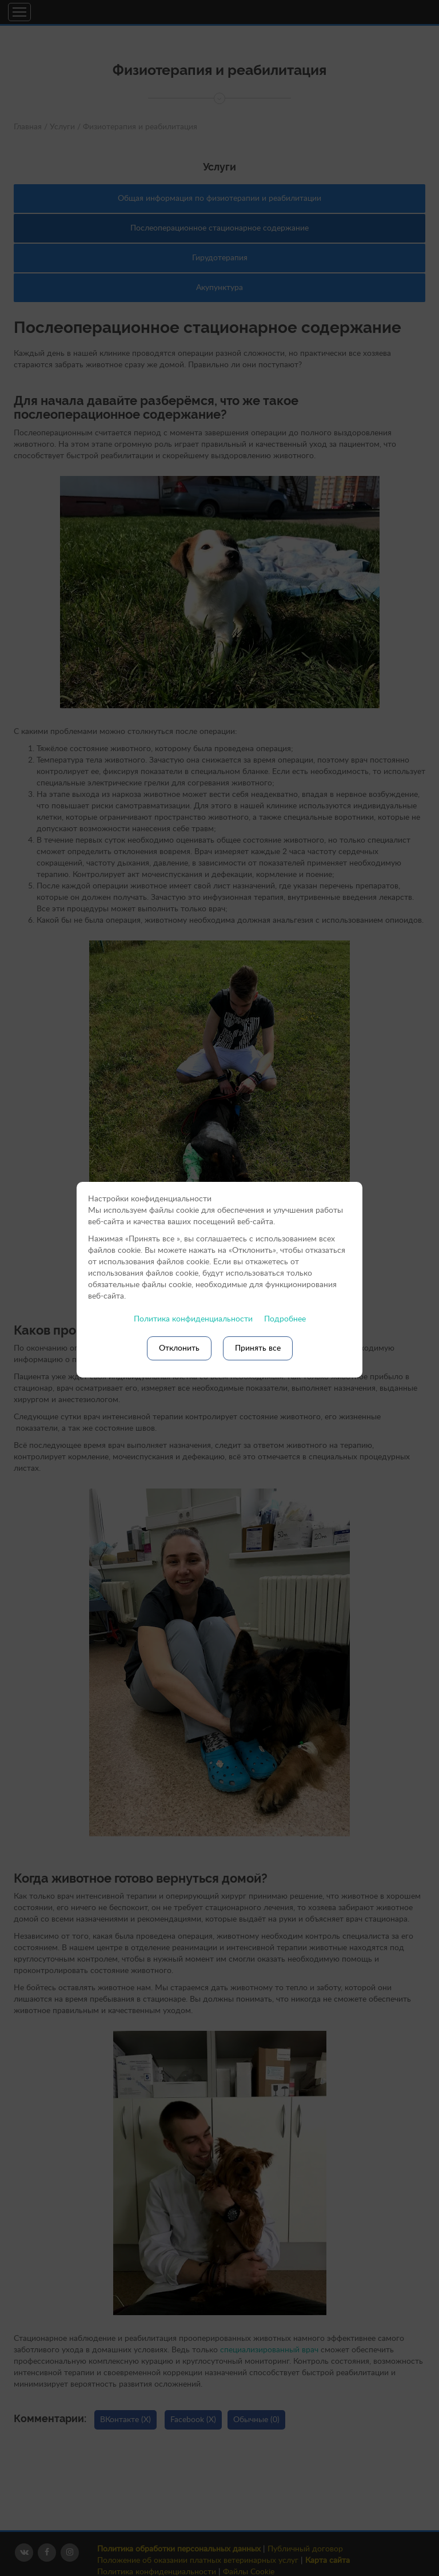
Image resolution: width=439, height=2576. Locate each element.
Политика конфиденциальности (193, 1319)
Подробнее (285, 1319)
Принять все (258, 1348)
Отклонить (179, 1348)
